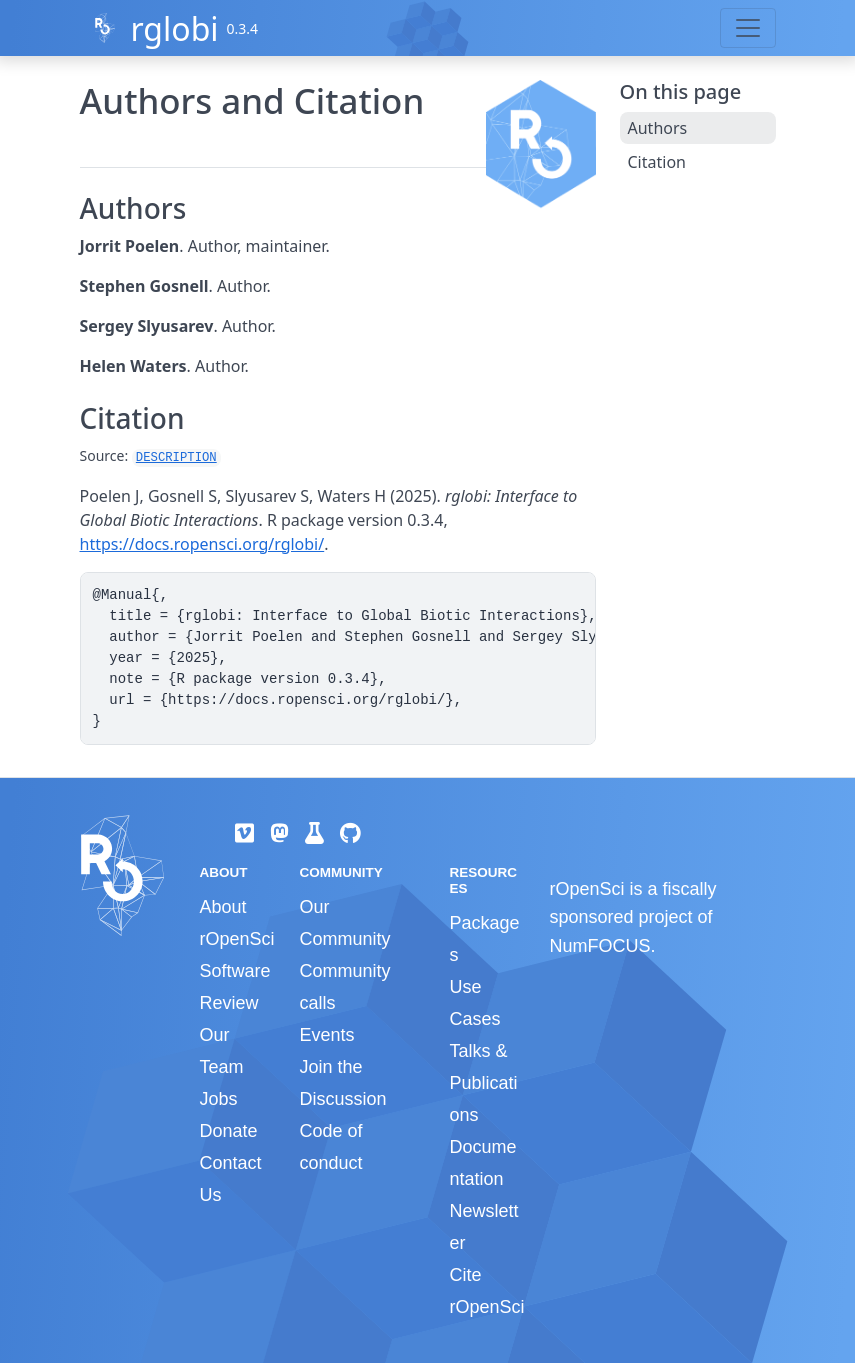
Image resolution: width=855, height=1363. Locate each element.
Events (326, 1035)
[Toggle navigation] (748, 28)
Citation (657, 162)
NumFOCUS (599, 946)
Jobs (219, 1099)
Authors (658, 128)
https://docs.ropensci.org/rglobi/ (202, 544)
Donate (229, 1131)
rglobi (174, 28)
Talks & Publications (483, 1083)
